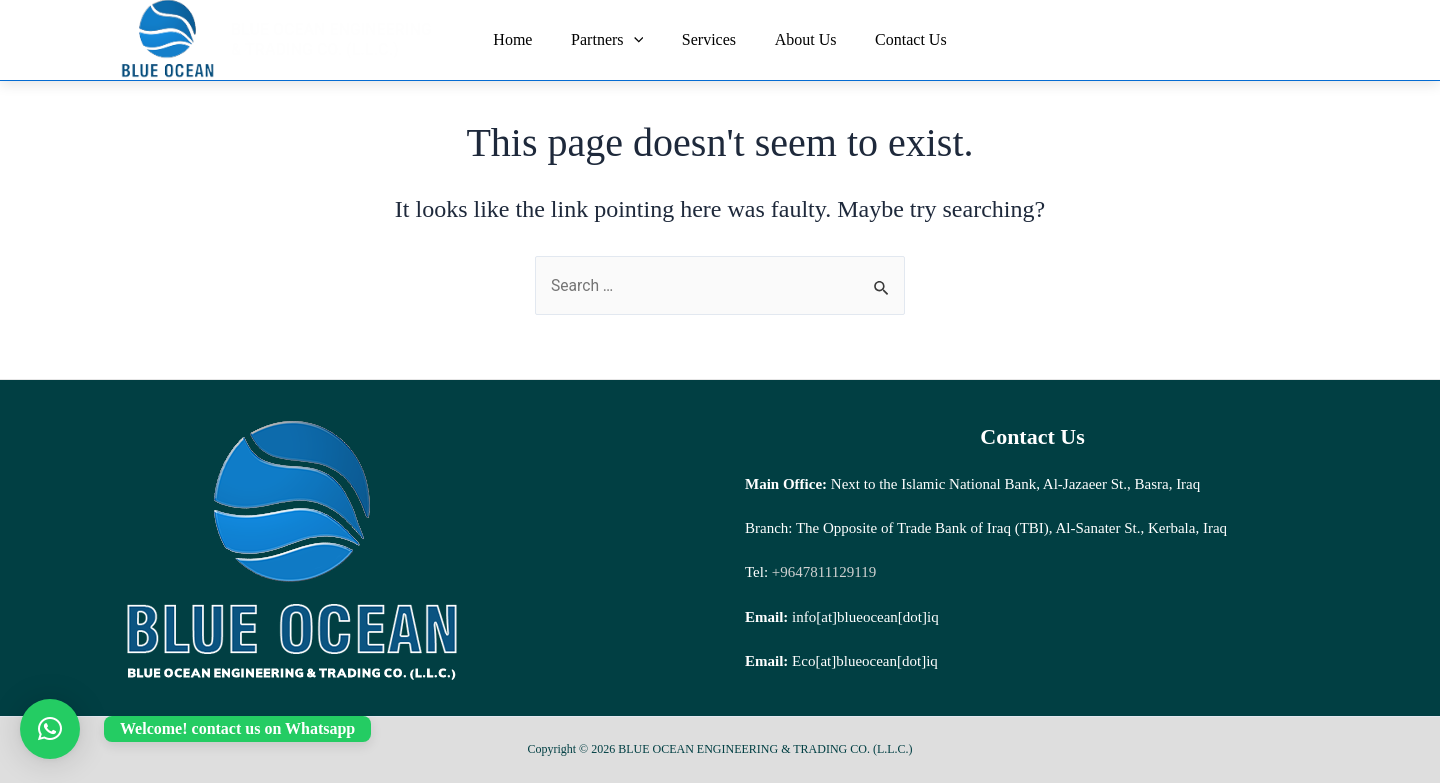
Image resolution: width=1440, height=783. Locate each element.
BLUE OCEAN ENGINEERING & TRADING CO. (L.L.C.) (338, 39)
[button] (50, 729)
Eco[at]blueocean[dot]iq (865, 661)
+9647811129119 (822, 572)
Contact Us (898, 39)
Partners (614, 40)
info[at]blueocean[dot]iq (865, 617)
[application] (640, 40)
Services (709, 39)
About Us (799, 39)
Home (526, 39)
